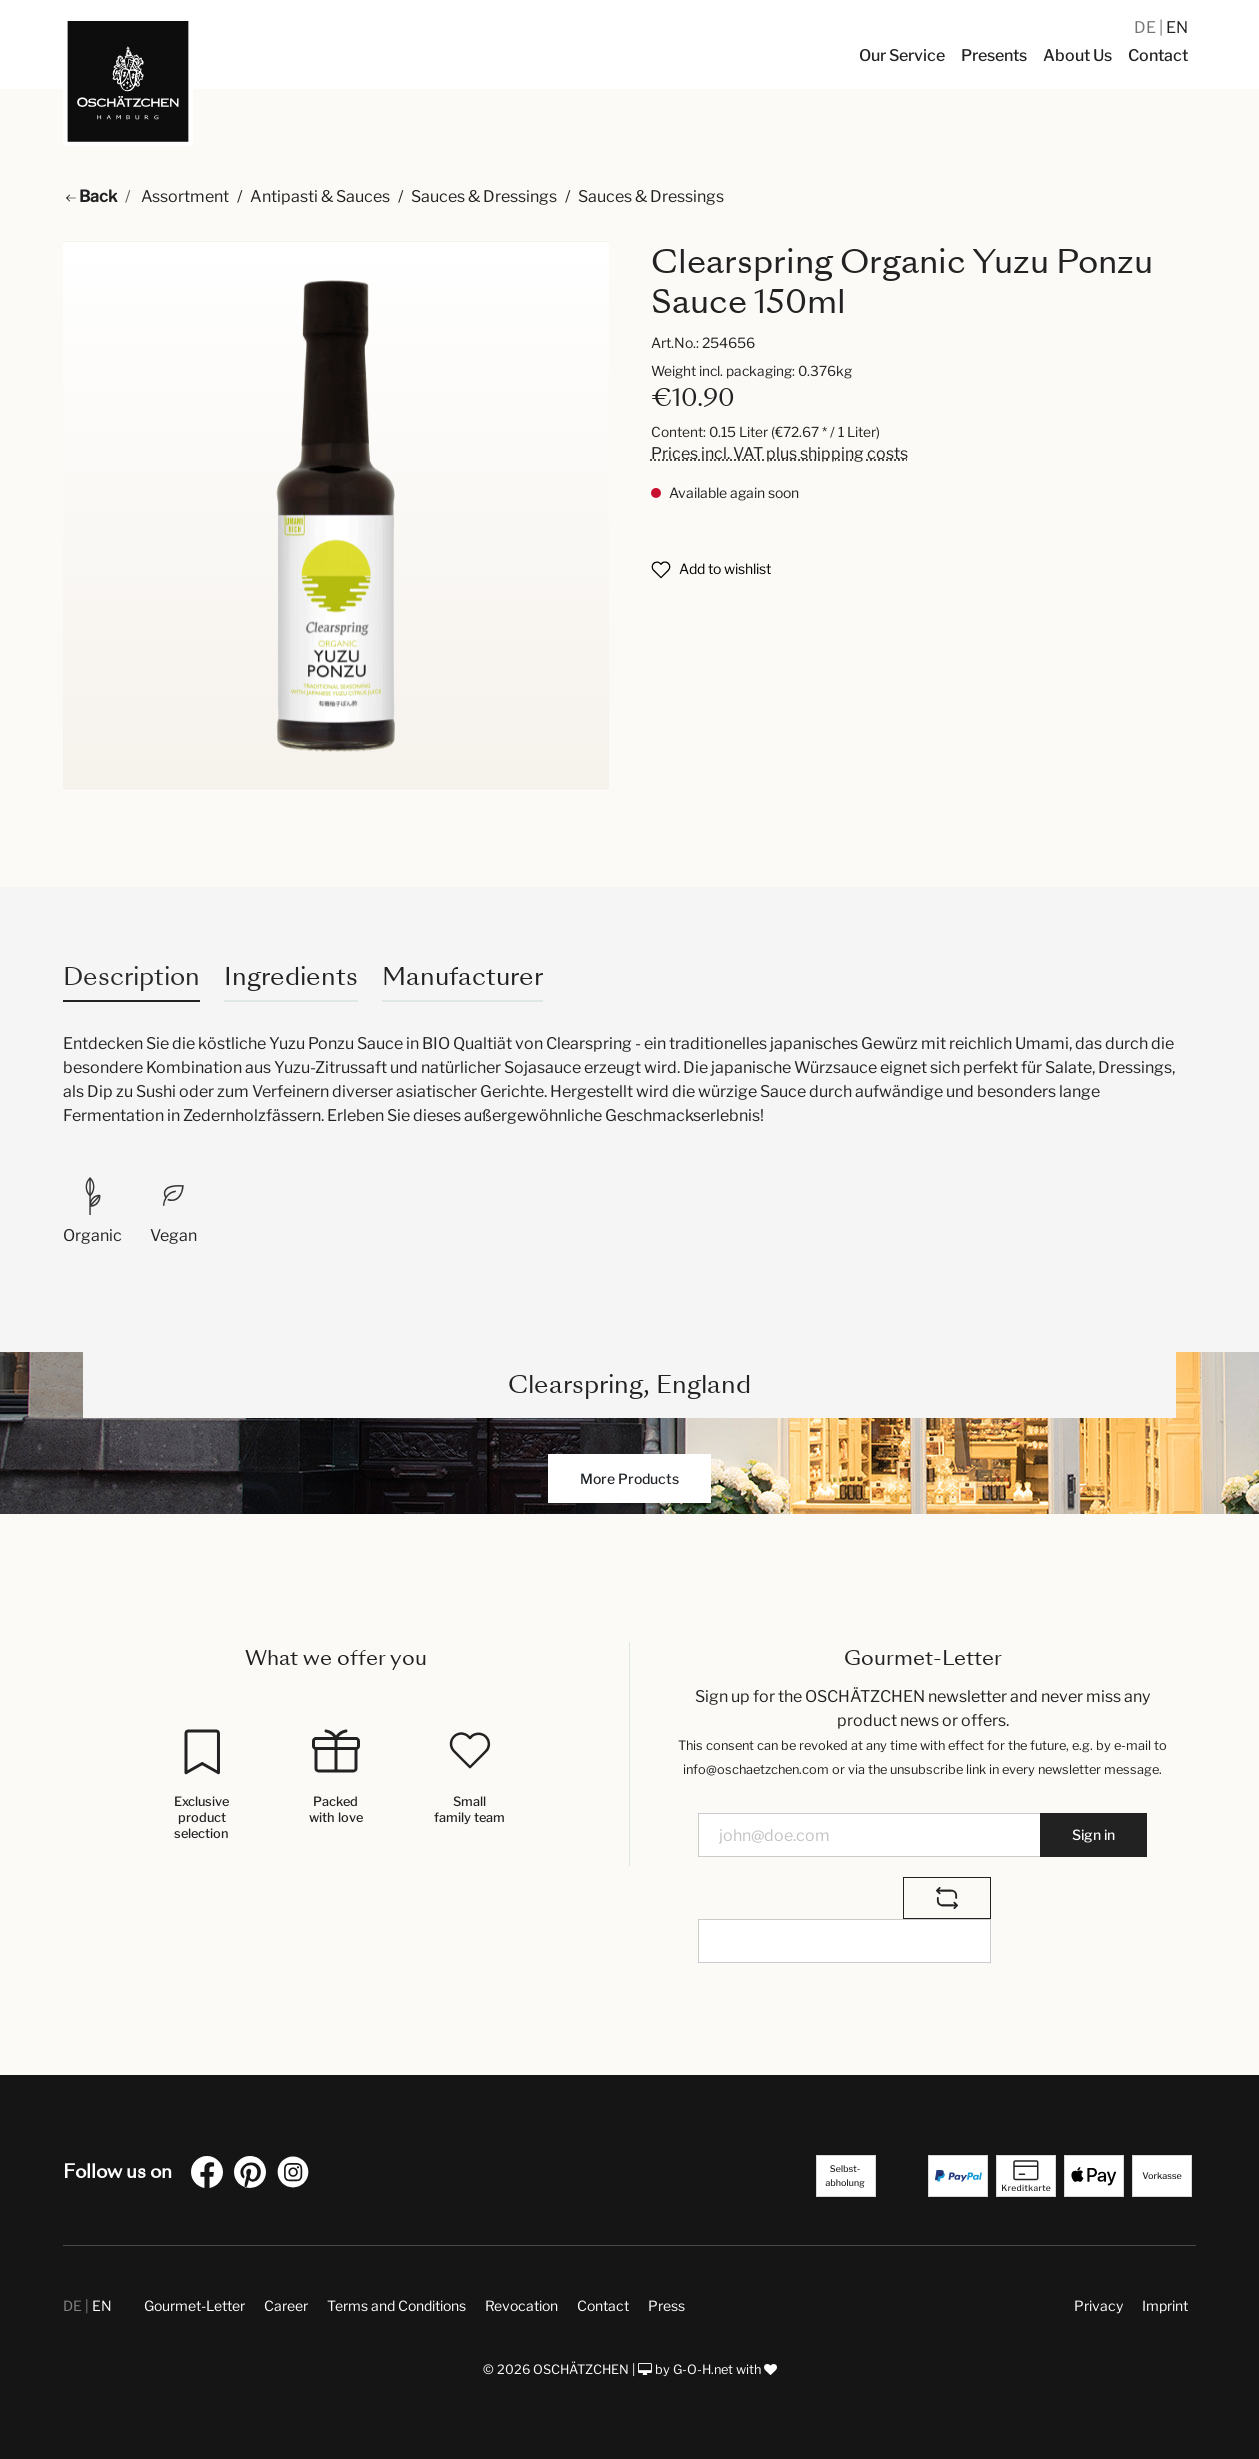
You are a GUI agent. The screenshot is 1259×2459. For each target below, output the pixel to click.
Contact (603, 2305)
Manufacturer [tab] (462, 976)
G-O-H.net (703, 2369)
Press (666, 2305)
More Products (629, 1478)
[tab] (131, 976)
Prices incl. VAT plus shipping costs (779, 453)
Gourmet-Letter (194, 2305)
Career (286, 2305)
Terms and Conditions (396, 2305)
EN (1177, 27)
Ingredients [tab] (291, 976)
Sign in (1093, 1834)
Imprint (1165, 2305)
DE (1146, 27)
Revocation (521, 2305)
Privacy (1098, 2305)
